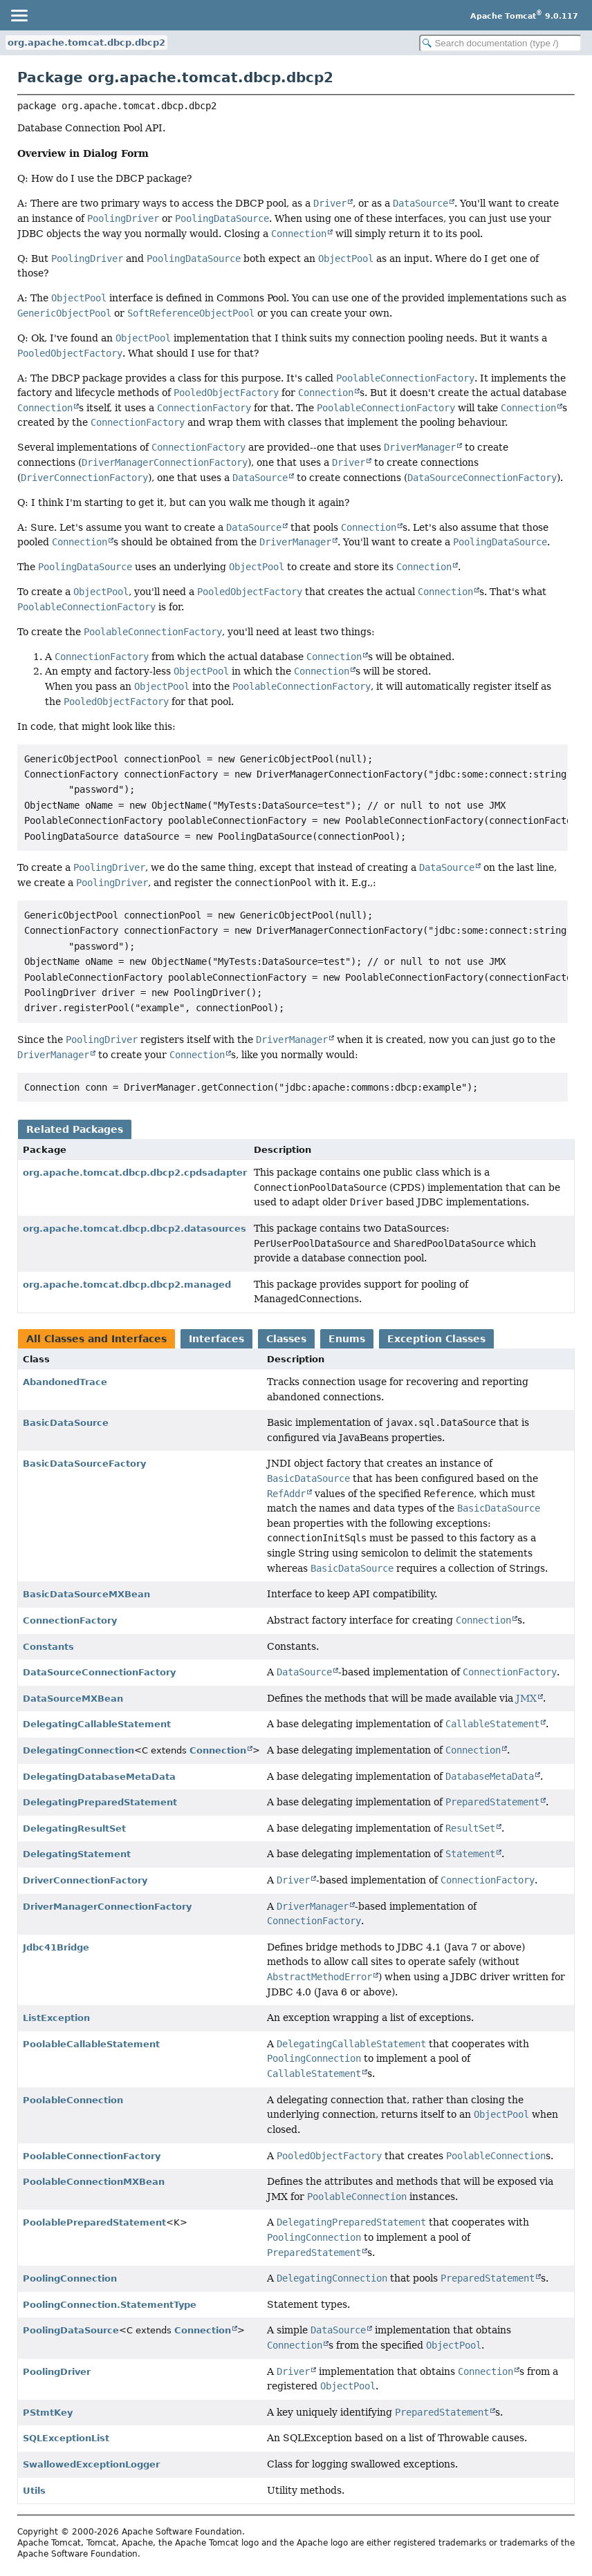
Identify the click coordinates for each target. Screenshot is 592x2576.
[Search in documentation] (500, 43)
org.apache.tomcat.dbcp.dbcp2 (86, 42)
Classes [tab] (286, 1338)
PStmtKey (48, 2412)
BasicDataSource (66, 1423)
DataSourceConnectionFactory (99, 1672)
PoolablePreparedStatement (94, 2222)
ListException (56, 2018)
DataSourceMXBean (73, 1698)
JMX (526, 1698)
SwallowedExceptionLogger (91, 2464)
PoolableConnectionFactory (91, 2156)
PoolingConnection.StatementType (109, 2305)
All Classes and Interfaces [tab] (96, 1338)
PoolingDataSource (71, 2330)
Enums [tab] (347, 1338)
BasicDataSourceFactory (84, 1463)
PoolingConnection (70, 2278)
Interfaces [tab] (216, 1338)
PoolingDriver (57, 2372)
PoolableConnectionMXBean (94, 2182)
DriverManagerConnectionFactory (107, 1906)
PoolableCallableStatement (91, 2044)
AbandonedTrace (65, 1382)
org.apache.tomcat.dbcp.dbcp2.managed (127, 1284)
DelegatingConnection (78, 1750)
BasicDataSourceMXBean (86, 1594)
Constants (48, 1647)
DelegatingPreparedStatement (100, 1802)
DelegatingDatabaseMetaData (99, 1776)
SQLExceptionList (66, 2438)
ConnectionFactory (70, 1620)
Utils (34, 2490)
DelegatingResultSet (74, 1828)
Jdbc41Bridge (56, 1947)
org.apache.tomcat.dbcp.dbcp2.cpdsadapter (135, 1172)
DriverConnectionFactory (85, 1880)
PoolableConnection (73, 2100)
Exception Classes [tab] (436, 1338)
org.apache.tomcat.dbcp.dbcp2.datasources (134, 1228)
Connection (217, 1750)
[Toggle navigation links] (18, 15)
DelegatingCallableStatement (97, 1724)
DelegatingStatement (77, 1854)
